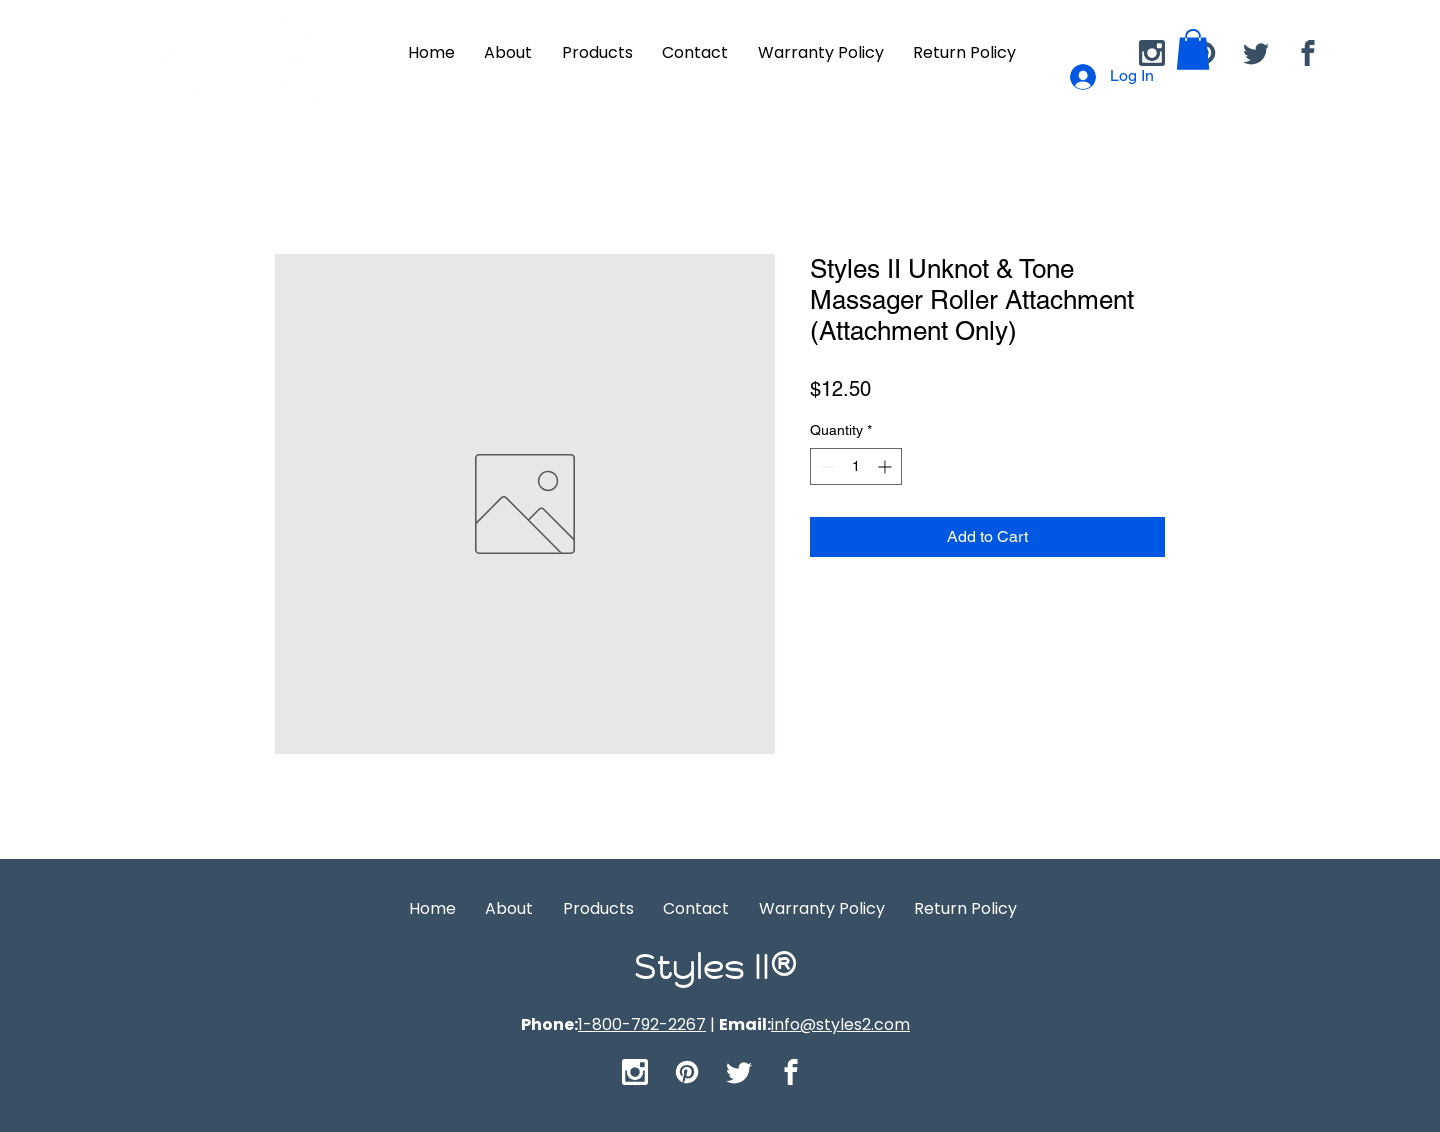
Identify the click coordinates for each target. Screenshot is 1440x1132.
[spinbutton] (856, 466)
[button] (1193, 49)
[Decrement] (825, 466)
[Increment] (886, 466)
